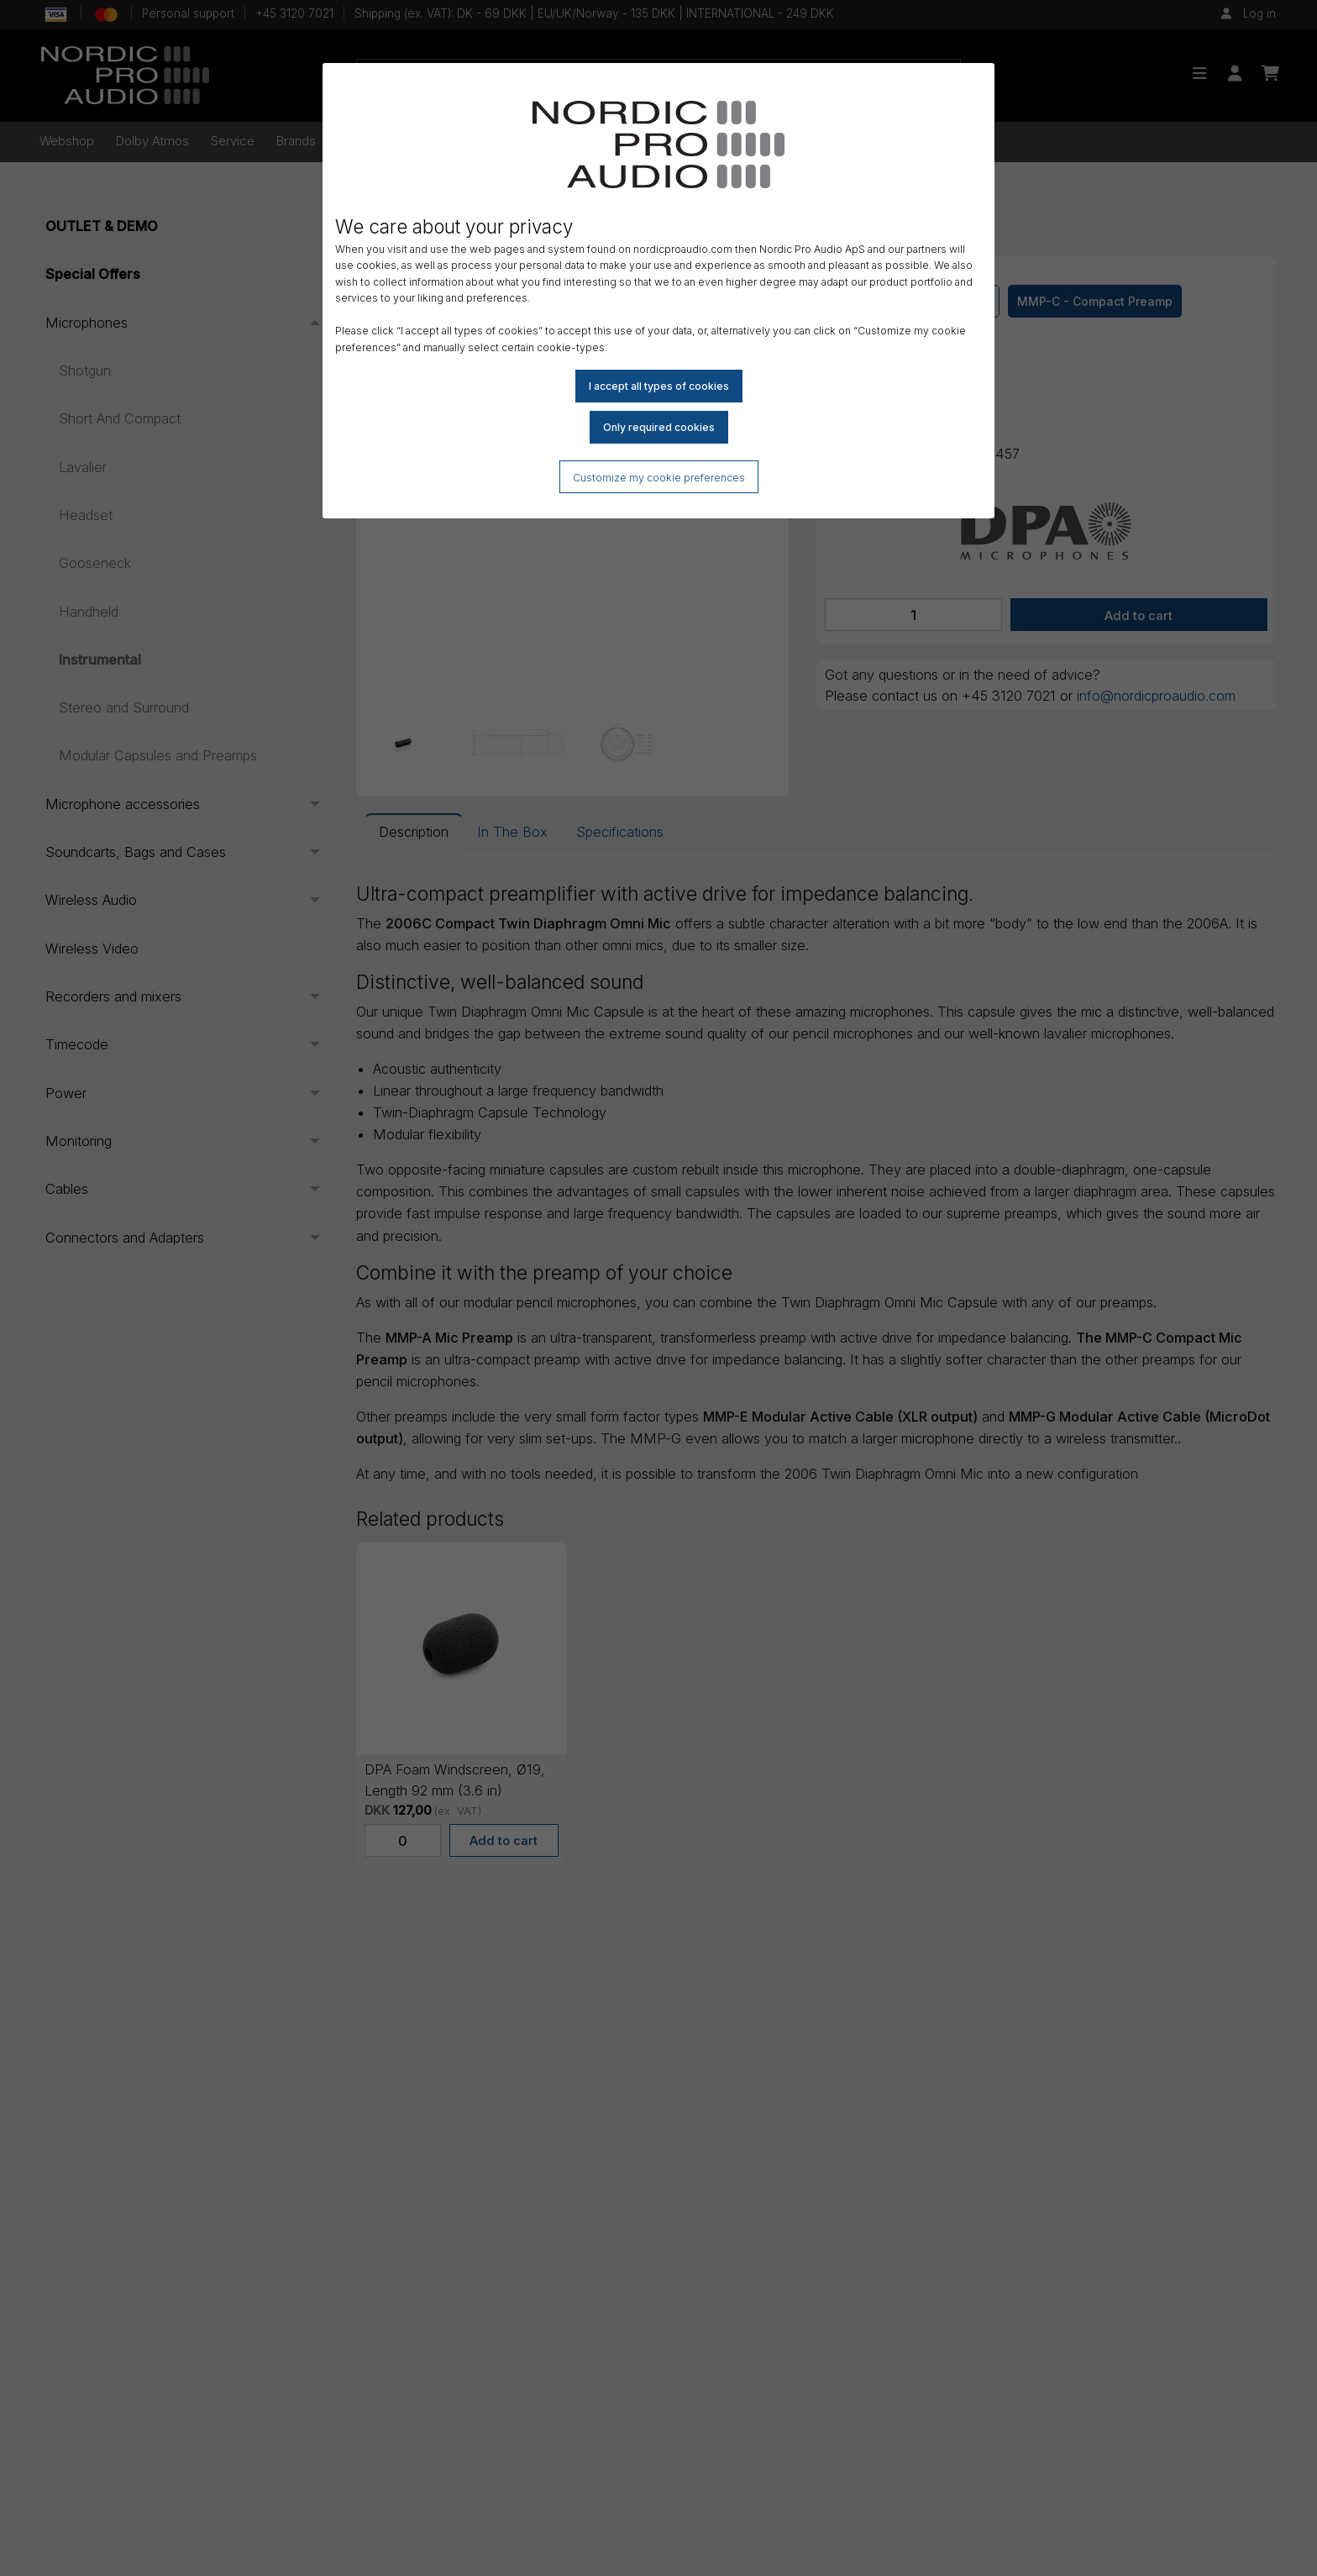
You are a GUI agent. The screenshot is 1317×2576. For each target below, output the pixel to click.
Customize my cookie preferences (659, 477)
